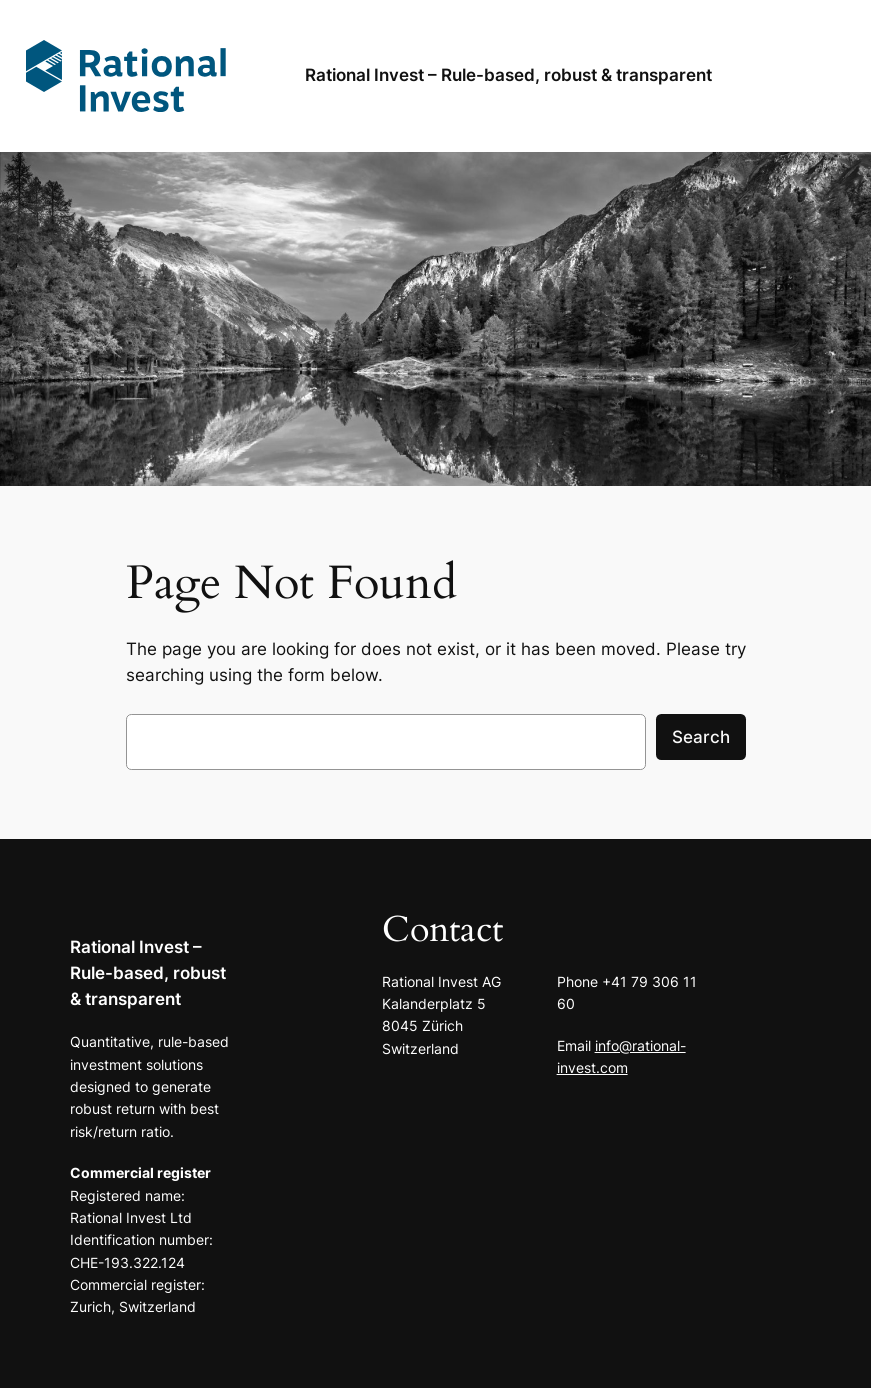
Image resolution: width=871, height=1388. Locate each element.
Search (701, 737)
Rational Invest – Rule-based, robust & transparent (148, 973)
